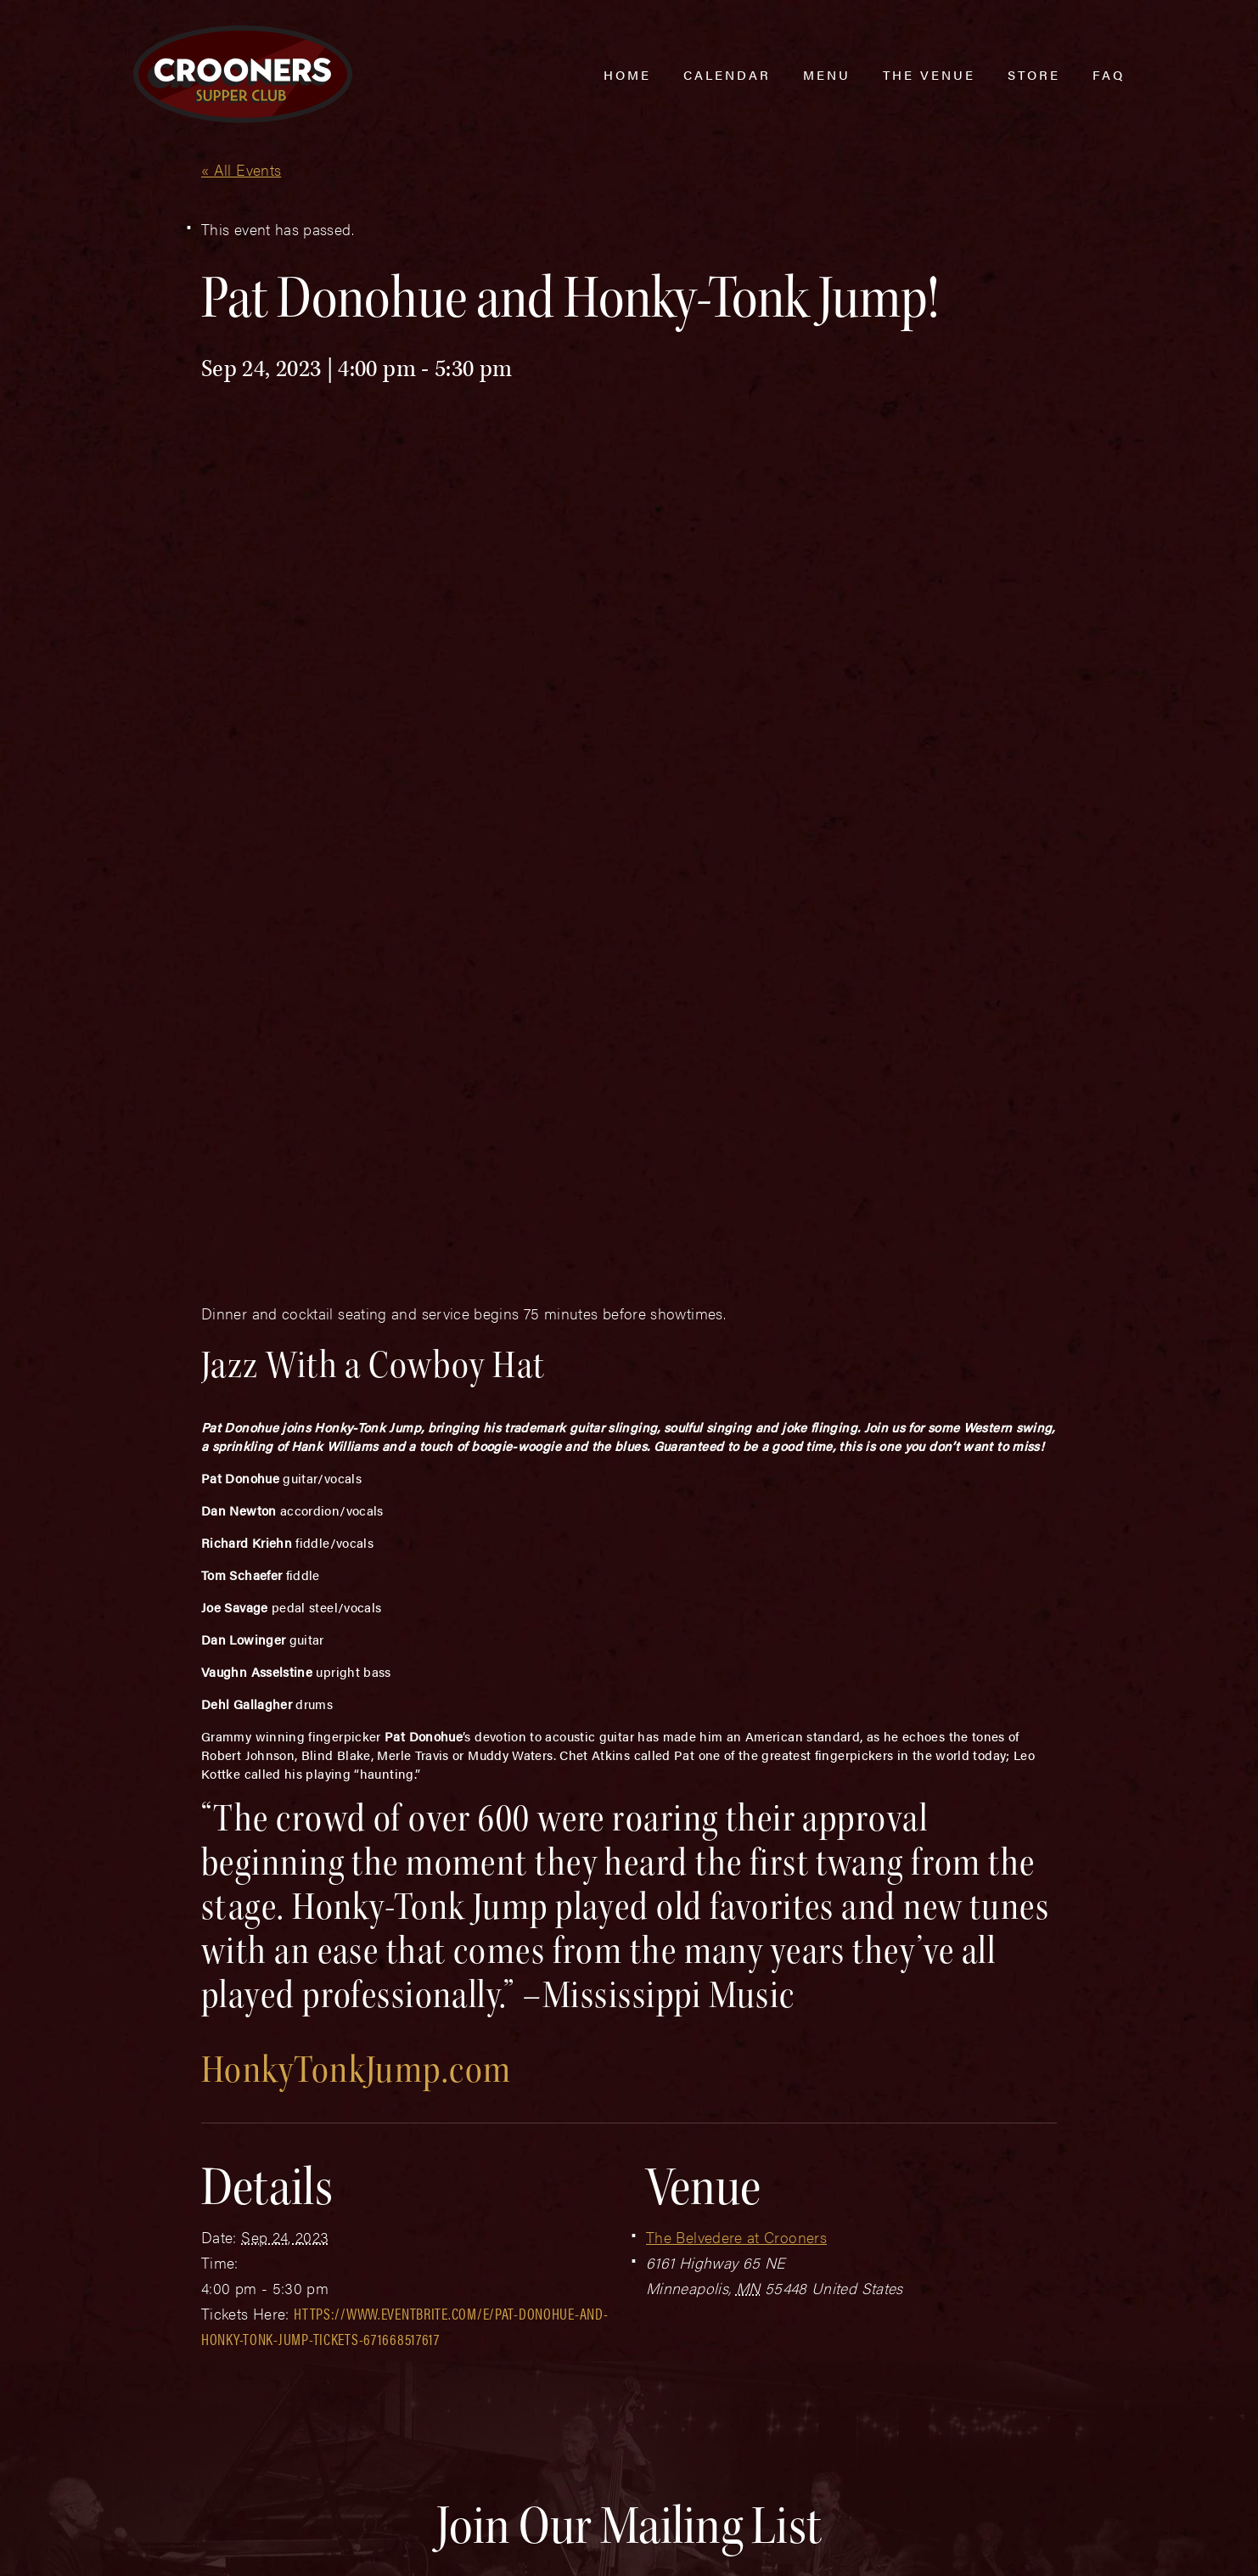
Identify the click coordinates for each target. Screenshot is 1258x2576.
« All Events (241, 169)
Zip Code (825, 2155)
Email (602, 2155)
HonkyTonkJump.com (356, 1641)
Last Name (403, 2155)
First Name (189, 2155)
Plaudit (220, 2544)
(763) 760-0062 (241, 2446)
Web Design (159, 2544)
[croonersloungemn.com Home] (242, 74)
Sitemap (382, 2510)
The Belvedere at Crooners (736, 1809)
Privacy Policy (477, 2510)
